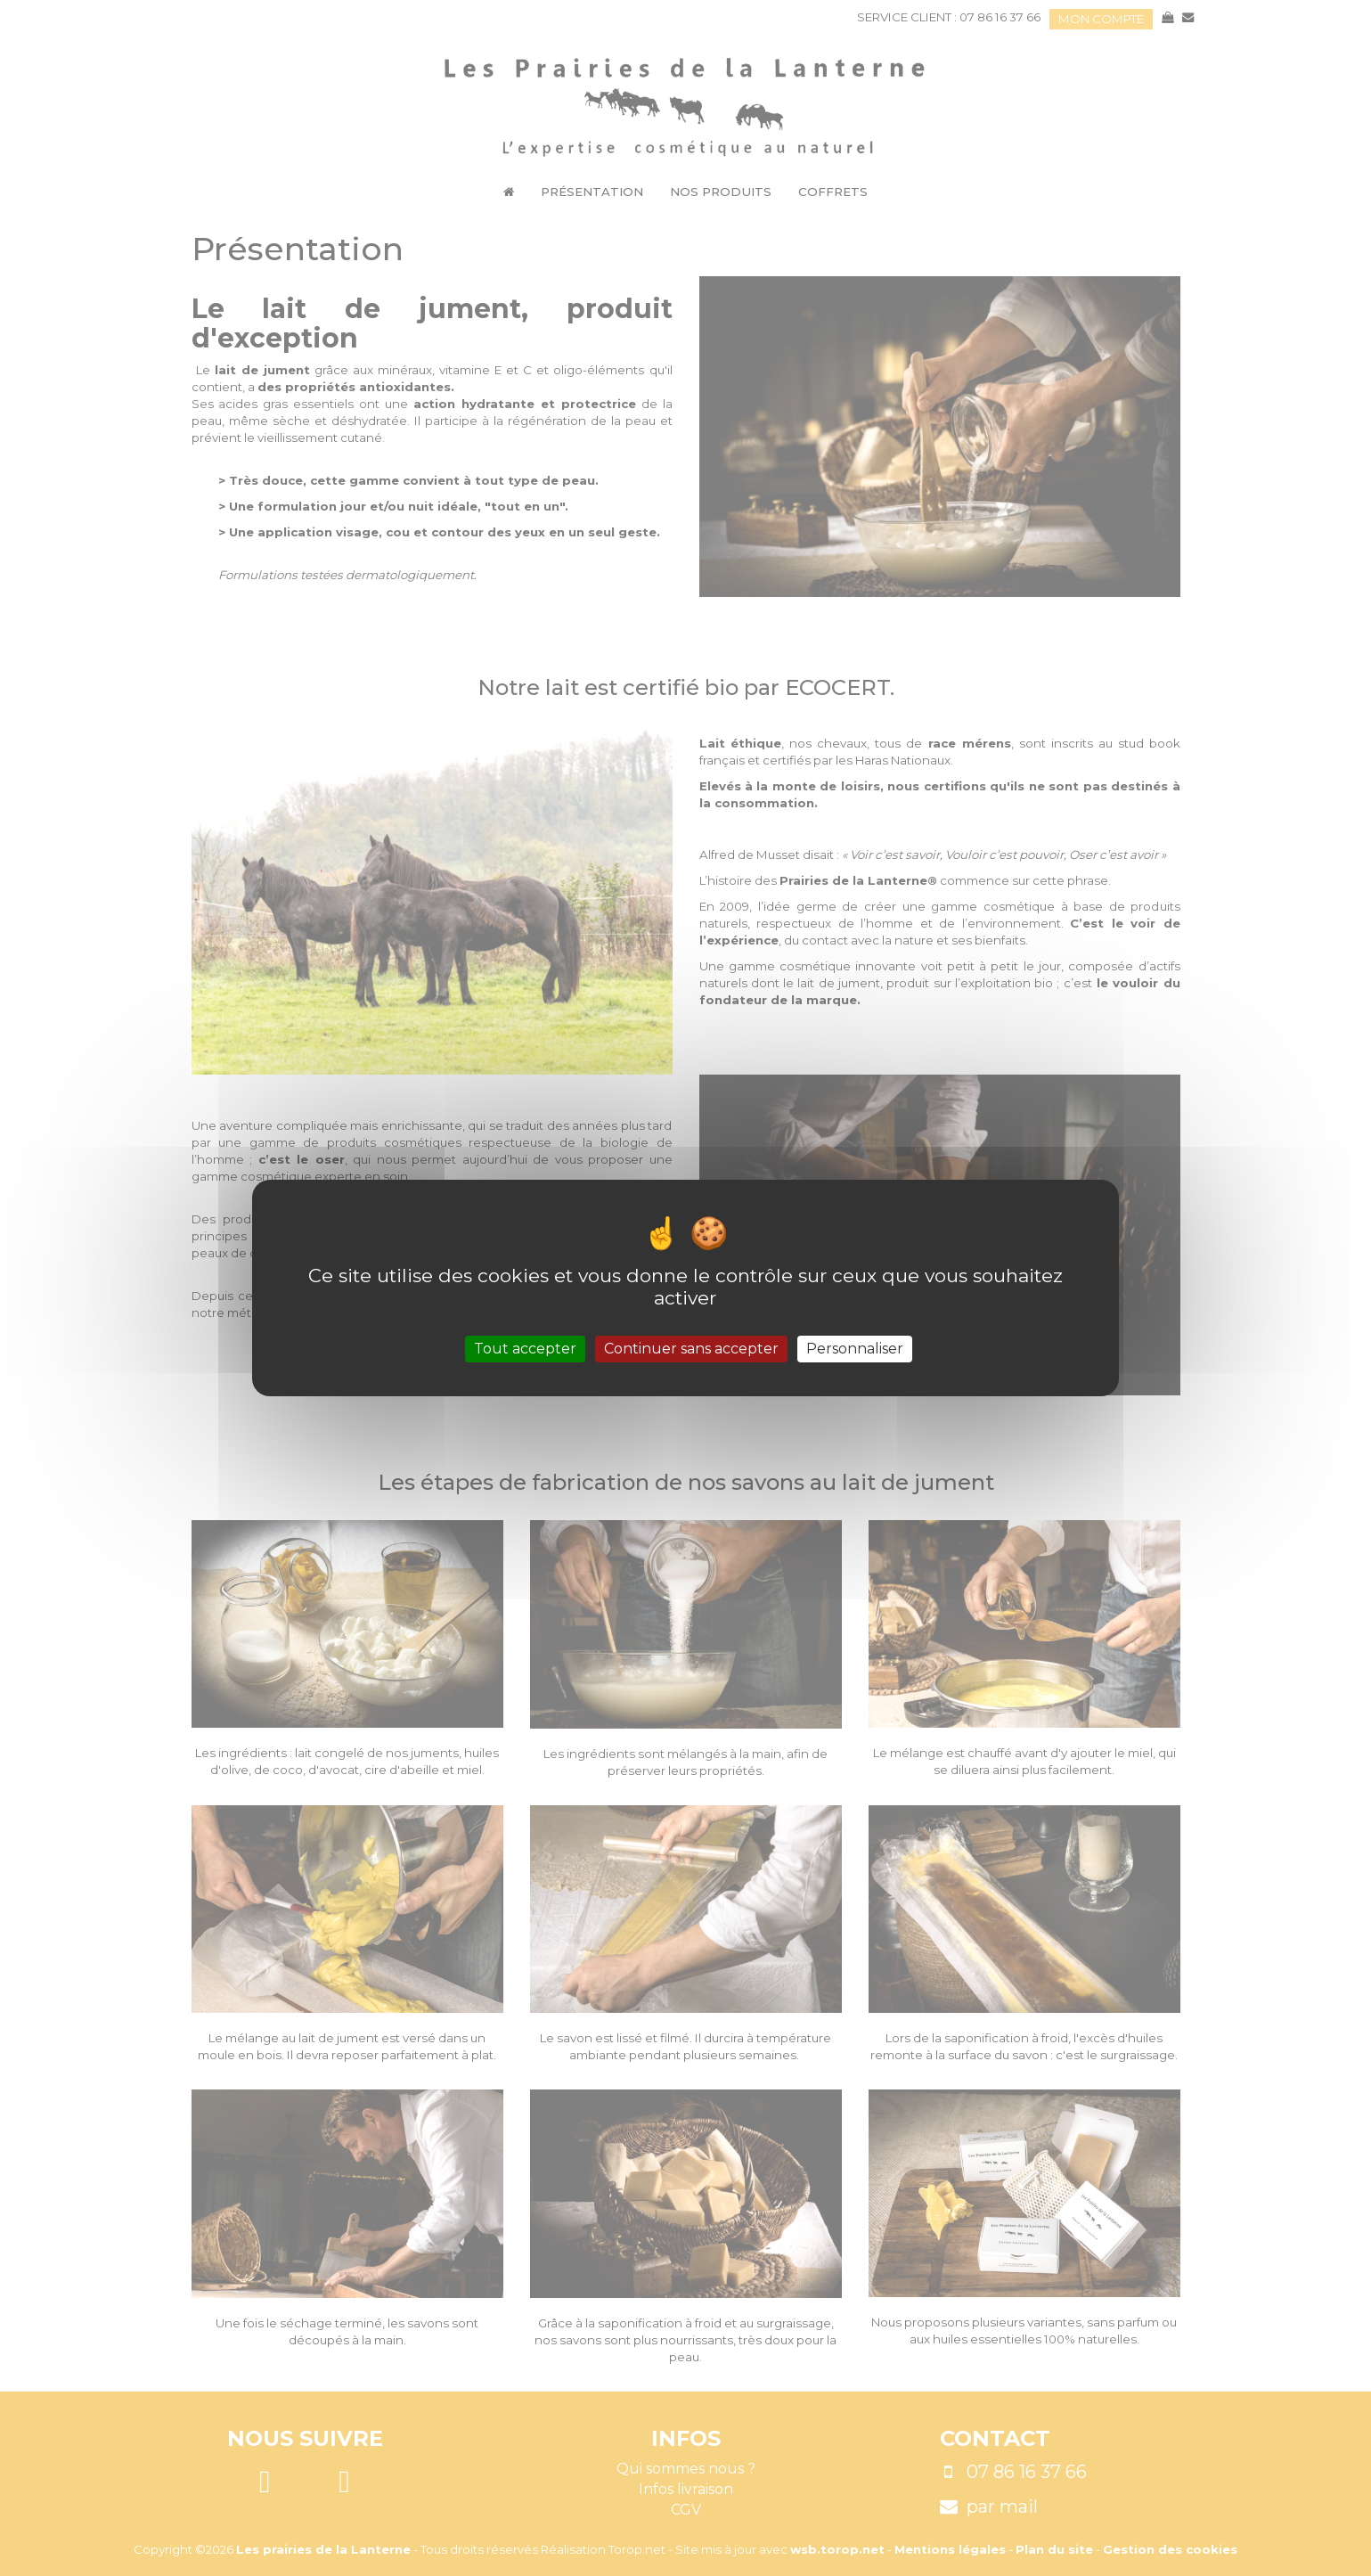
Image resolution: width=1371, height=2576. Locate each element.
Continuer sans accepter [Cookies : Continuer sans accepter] (691, 1348)
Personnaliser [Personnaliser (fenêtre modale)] (854, 1348)
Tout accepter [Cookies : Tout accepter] (525, 1348)
